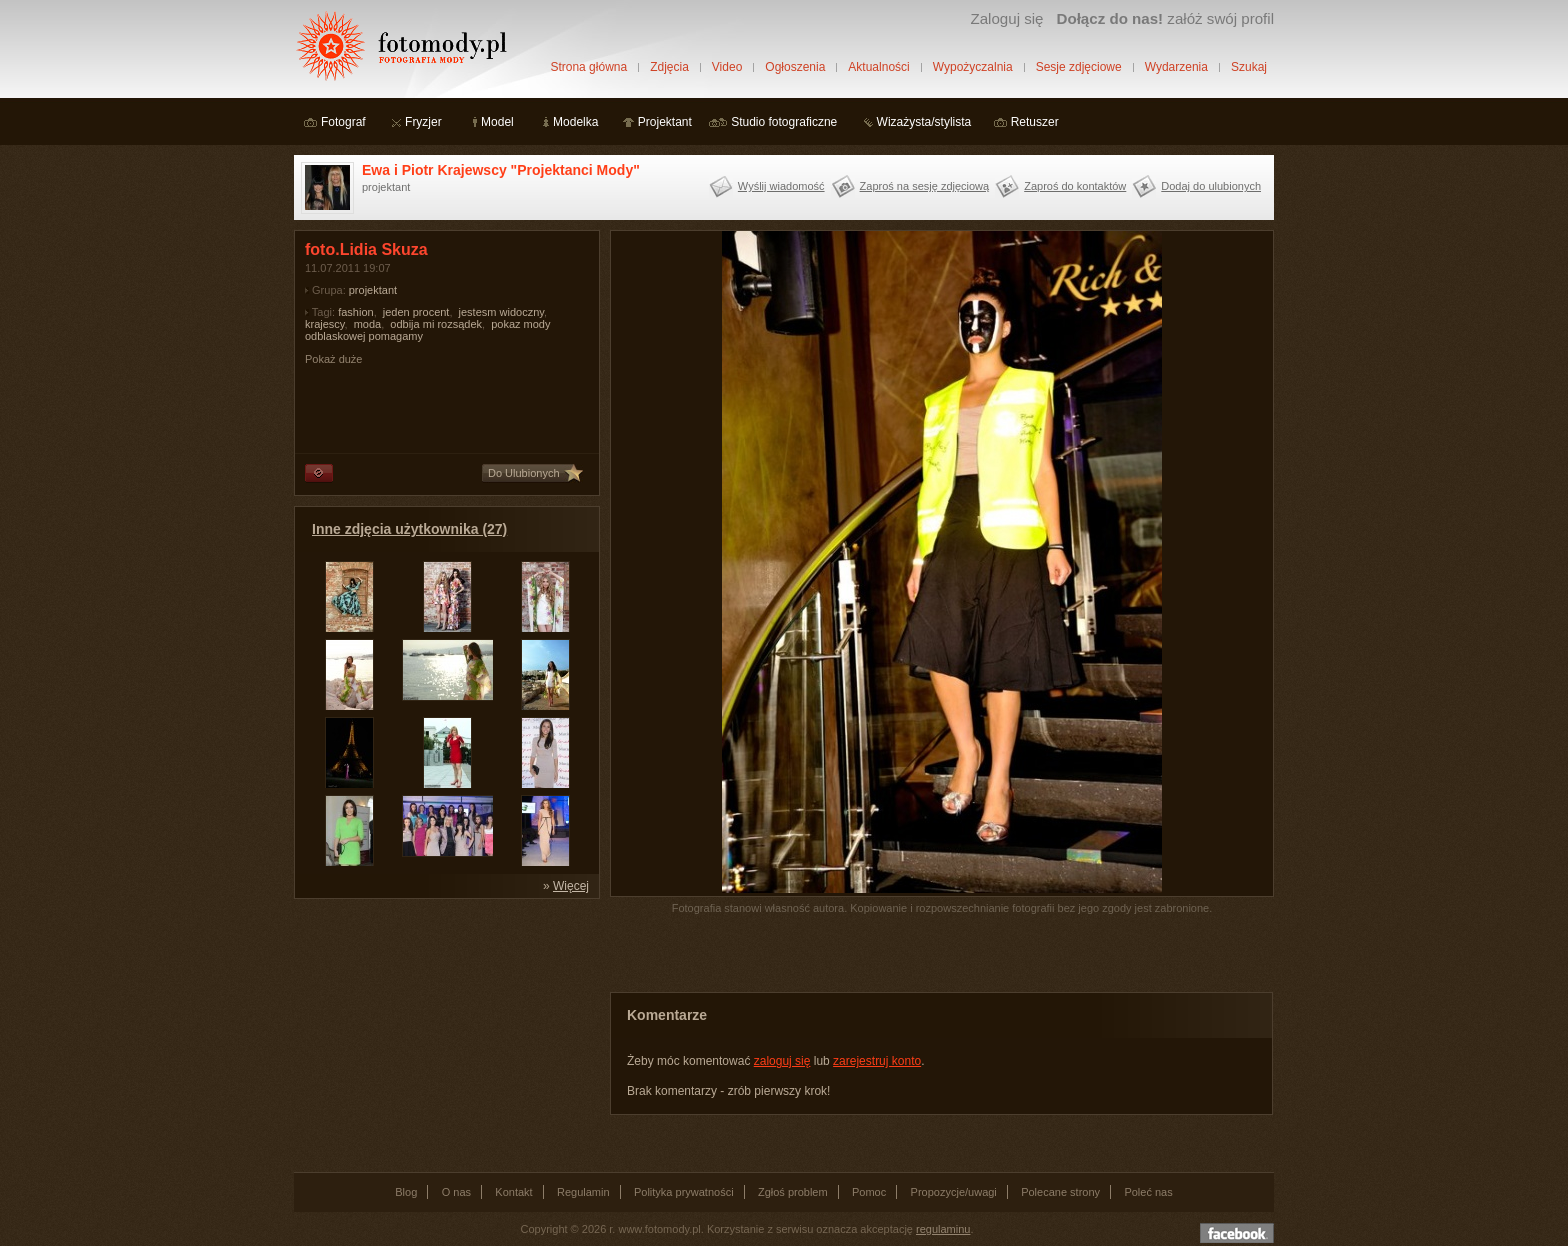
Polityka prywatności (684, 1192)
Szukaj (1249, 67)
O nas (456, 1192)
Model (497, 122)
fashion (355, 312)
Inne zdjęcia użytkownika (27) (409, 529)
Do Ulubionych (524, 473)
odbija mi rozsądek (436, 324)
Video (727, 67)
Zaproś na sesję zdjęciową (925, 186)
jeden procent (416, 312)
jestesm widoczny (501, 312)
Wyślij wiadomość (781, 186)
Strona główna (588, 67)
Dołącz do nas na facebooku (1237, 1233)
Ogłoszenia (795, 67)
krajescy (325, 324)
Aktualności (878, 67)
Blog (406, 1192)
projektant (373, 290)
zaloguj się (782, 1061)
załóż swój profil (1165, 18)
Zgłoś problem (793, 1192)
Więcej (571, 886)
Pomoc (869, 1192)
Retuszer (1035, 122)
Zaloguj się (1006, 18)
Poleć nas (1148, 1192)
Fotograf (343, 122)
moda (368, 324)
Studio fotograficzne (784, 122)
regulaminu (943, 1229)
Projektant (665, 122)
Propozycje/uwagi (954, 1192)
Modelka (575, 122)
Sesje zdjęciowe (1079, 67)
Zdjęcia (669, 67)
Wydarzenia (1176, 67)
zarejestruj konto (877, 1061)
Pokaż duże (333, 359)
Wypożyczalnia (973, 67)
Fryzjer (423, 122)
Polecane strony (1060, 1192)
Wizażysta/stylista (924, 122)
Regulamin (583, 1192)
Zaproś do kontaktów (1075, 186)
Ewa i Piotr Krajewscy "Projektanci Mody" (501, 170)
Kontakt (513, 1192)
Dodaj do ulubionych (1211, 186)
